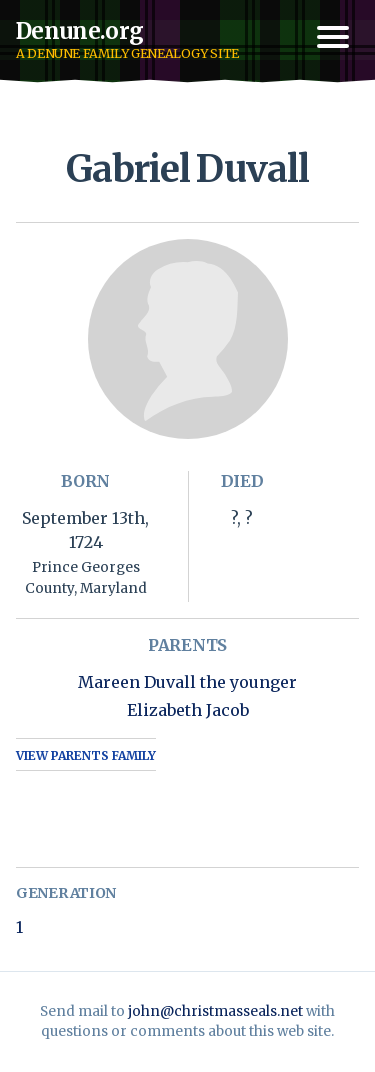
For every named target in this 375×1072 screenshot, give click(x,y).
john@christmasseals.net (215, 1011)
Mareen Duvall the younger (187, 682)
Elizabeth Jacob (188, 710)
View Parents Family (86, 755)
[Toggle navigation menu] (333, 37)
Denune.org (79, 31)
